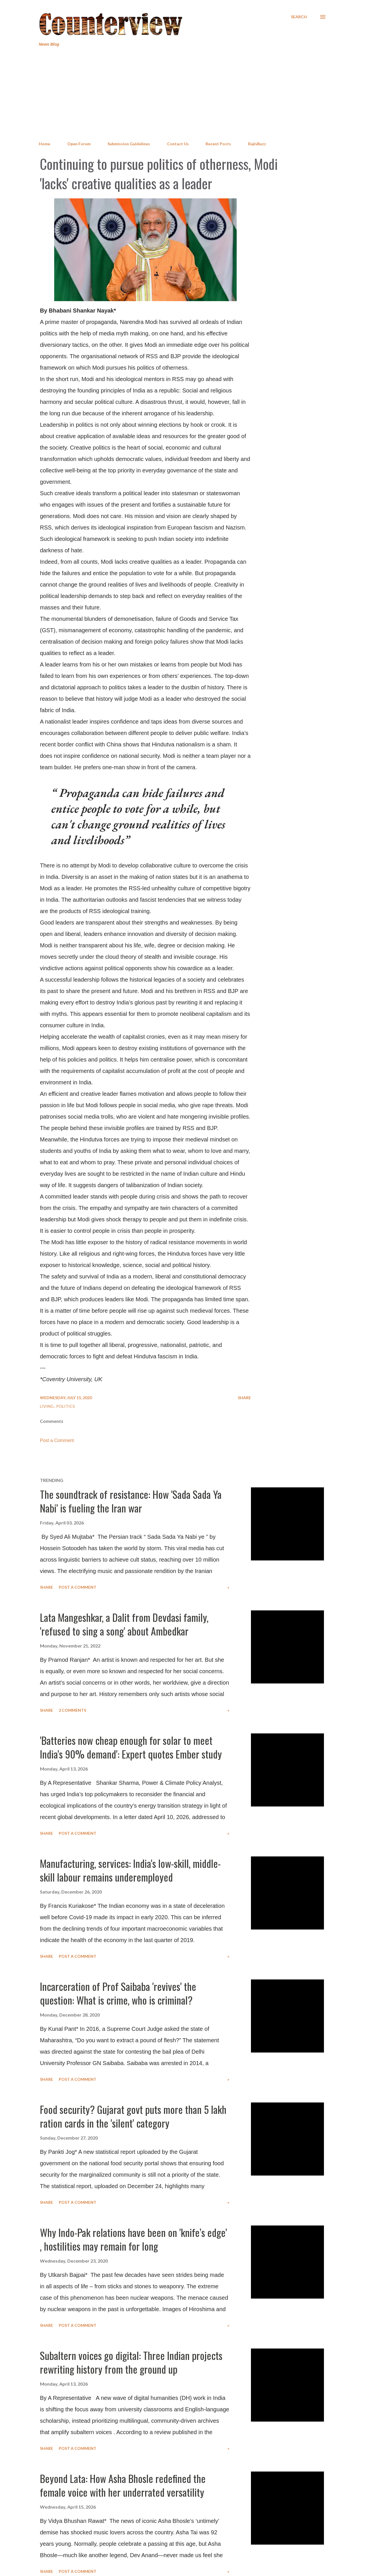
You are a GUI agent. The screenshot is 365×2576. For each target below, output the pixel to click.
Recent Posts (218, 143)
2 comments (72, 1710)
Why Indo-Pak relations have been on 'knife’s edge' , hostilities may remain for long (133, 2239)
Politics (65, 1406)
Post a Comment (57, 1440)
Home (44, 143)
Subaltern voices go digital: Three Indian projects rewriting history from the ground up (131, 2362)
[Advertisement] (182, 94)
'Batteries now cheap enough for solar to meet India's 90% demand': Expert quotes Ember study (131, 1747)
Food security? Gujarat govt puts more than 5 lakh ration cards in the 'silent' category (133, 2116)
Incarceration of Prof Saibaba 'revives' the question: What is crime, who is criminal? (118, 1993)
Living (47, 1406)
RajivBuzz (257, 143)
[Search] (299, 17)
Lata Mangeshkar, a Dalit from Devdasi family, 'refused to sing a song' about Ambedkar (124, 1624)
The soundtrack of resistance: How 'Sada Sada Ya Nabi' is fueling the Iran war (131, 1501)
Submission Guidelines (129, 143)
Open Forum (79, 143)
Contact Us (178, 143)
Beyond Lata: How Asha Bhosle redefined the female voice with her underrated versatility (123, 2485)
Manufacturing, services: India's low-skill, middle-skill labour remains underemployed (130, 1870)
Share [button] (244, 1397)
